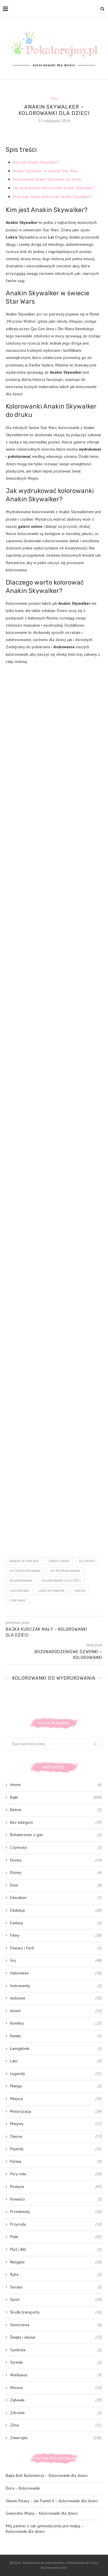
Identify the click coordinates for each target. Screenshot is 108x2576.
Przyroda (56, 2224)
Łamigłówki (56, 2049)
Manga (56, 2086)
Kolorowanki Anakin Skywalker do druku (47, 179)
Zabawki (56, 2400)
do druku (87, 1561)
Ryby (56, 2275)
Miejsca (56, 2099)
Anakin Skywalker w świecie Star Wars (45, 170)
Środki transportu (56, 2312)
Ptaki (56, 2237)
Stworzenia (56, 2325)
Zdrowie (56, 2413)
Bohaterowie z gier (56, 1835)
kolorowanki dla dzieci (61, 1581)
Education (56, 1898)
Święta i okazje (56, 2337)
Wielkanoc (56, 2375)
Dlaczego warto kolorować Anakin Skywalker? (52, 196)
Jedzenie (56, 1998)
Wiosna (56, 2388)
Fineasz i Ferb (56, 1948)
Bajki (56, 1797)
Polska (56, 2162)
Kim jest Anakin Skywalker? (36, 162)
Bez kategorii (56, 1822)
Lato (56, 2061)
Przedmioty (56, 2212)
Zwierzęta (56, 2438)
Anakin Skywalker (24, 1561)
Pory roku (56, 2174)
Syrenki (56, 2362)
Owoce (56, 2137)
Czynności (56, 1848)
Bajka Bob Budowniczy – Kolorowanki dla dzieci (47, 2475)
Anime (56, 1785)
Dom (56, 1885)
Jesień (56, 2011)
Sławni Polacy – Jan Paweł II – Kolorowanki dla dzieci (52, 2500)
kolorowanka (21, 1581)
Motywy (56, 2124)
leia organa (19, 1591)
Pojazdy (56, 2149)
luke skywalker (52, 1591)
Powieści (56, 2199)
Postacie (56, 2187)
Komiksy (56, 2023)
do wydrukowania (65, 1571)
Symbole (56, 2350)
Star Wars (18, 1600)
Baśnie (56, 1810)
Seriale (56, 2287)
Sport (56, 2300)
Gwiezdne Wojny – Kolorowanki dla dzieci (42, 2513)
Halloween (56, 1973)
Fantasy (56, 1923)
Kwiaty (56, 2036)
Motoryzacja (56, 2111)
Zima (56, 2425)
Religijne (56, 2262)
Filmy (54, 99)
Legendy (56, 2074)
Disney (56, 1860)
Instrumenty (56, 1986)
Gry (56, 1960)
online (80, 1591)
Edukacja (56, 1910)
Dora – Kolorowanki (23, 2488)
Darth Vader (59, 1561)
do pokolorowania (25, 1571)
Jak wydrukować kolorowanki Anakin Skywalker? (54, 187)
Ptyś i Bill (56, 2249)
